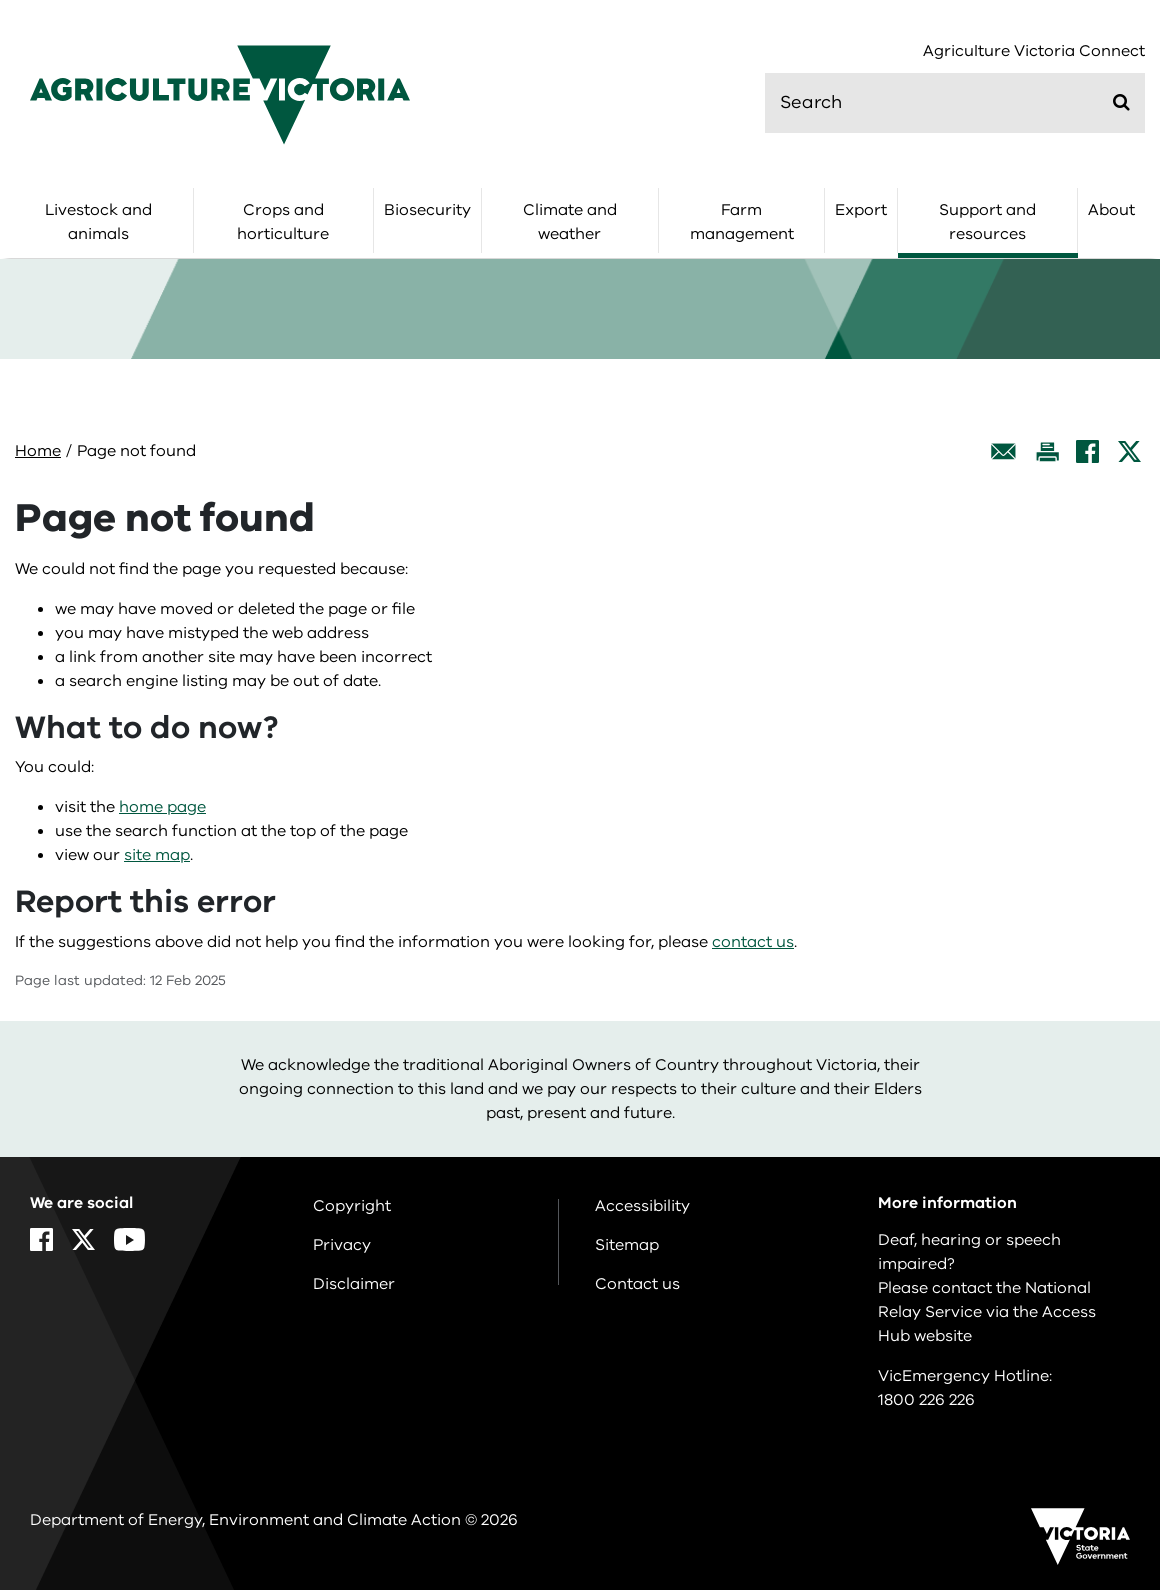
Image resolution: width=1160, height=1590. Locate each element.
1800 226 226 (926, 1400)
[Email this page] (1004, 451)
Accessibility (642, 1206)
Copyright (352, 1206)
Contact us (637, 1284)
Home (38, 451)
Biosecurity (427, 210)
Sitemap (627, 1245)
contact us (753, 942)
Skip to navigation (0, 0)
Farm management (742, 222)
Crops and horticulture (283, 222)
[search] (955, 103)
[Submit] (1121, 102)
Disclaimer (354, 1284)
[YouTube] (129, 1239)
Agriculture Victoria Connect (1034, 51)
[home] (220, 94)
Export (861, 210)
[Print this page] (1047, 451)
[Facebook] (1087, 451)
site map (157, 855)
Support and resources (987, 222)
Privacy (342, 1245)
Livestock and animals (98, 222)
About (1111, 210)
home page (162, 807)
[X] (1129, 451)
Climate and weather (570, 222)
